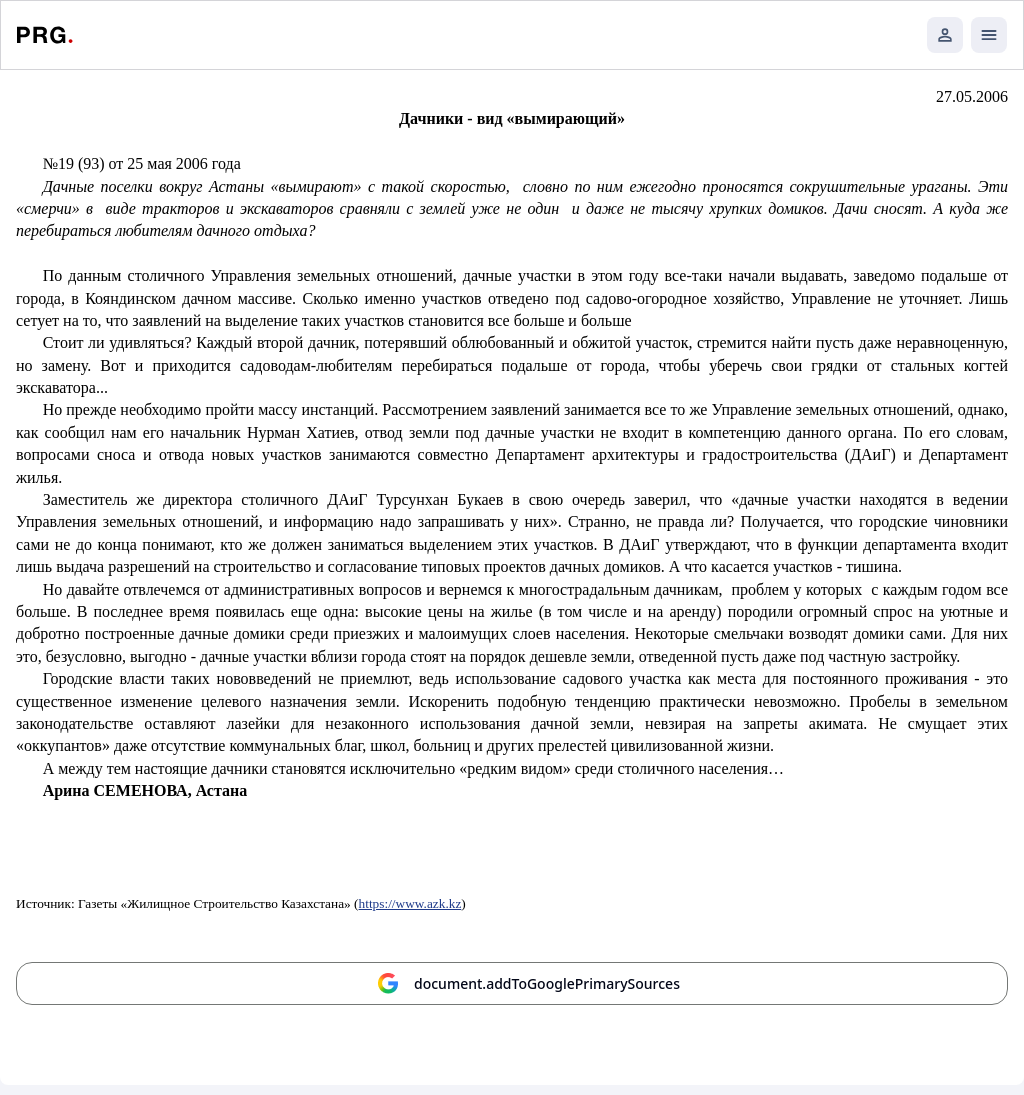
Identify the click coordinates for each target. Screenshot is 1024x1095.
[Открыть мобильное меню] (989, 35)
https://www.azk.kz (410, 903)
